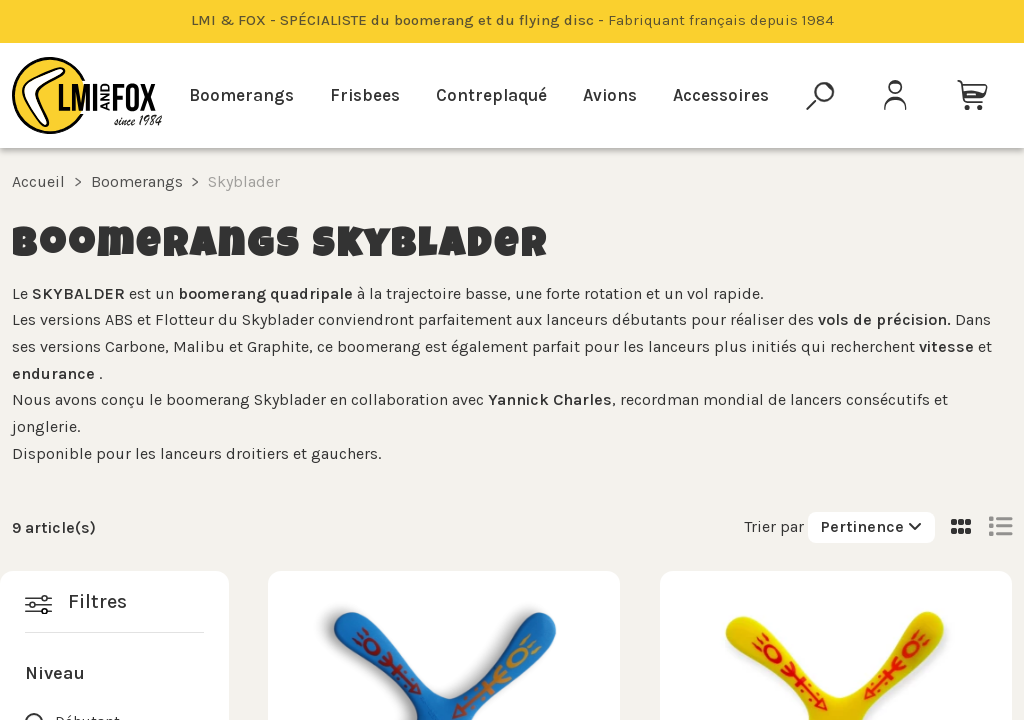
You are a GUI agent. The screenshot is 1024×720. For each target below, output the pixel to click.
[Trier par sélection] (871, 527)
